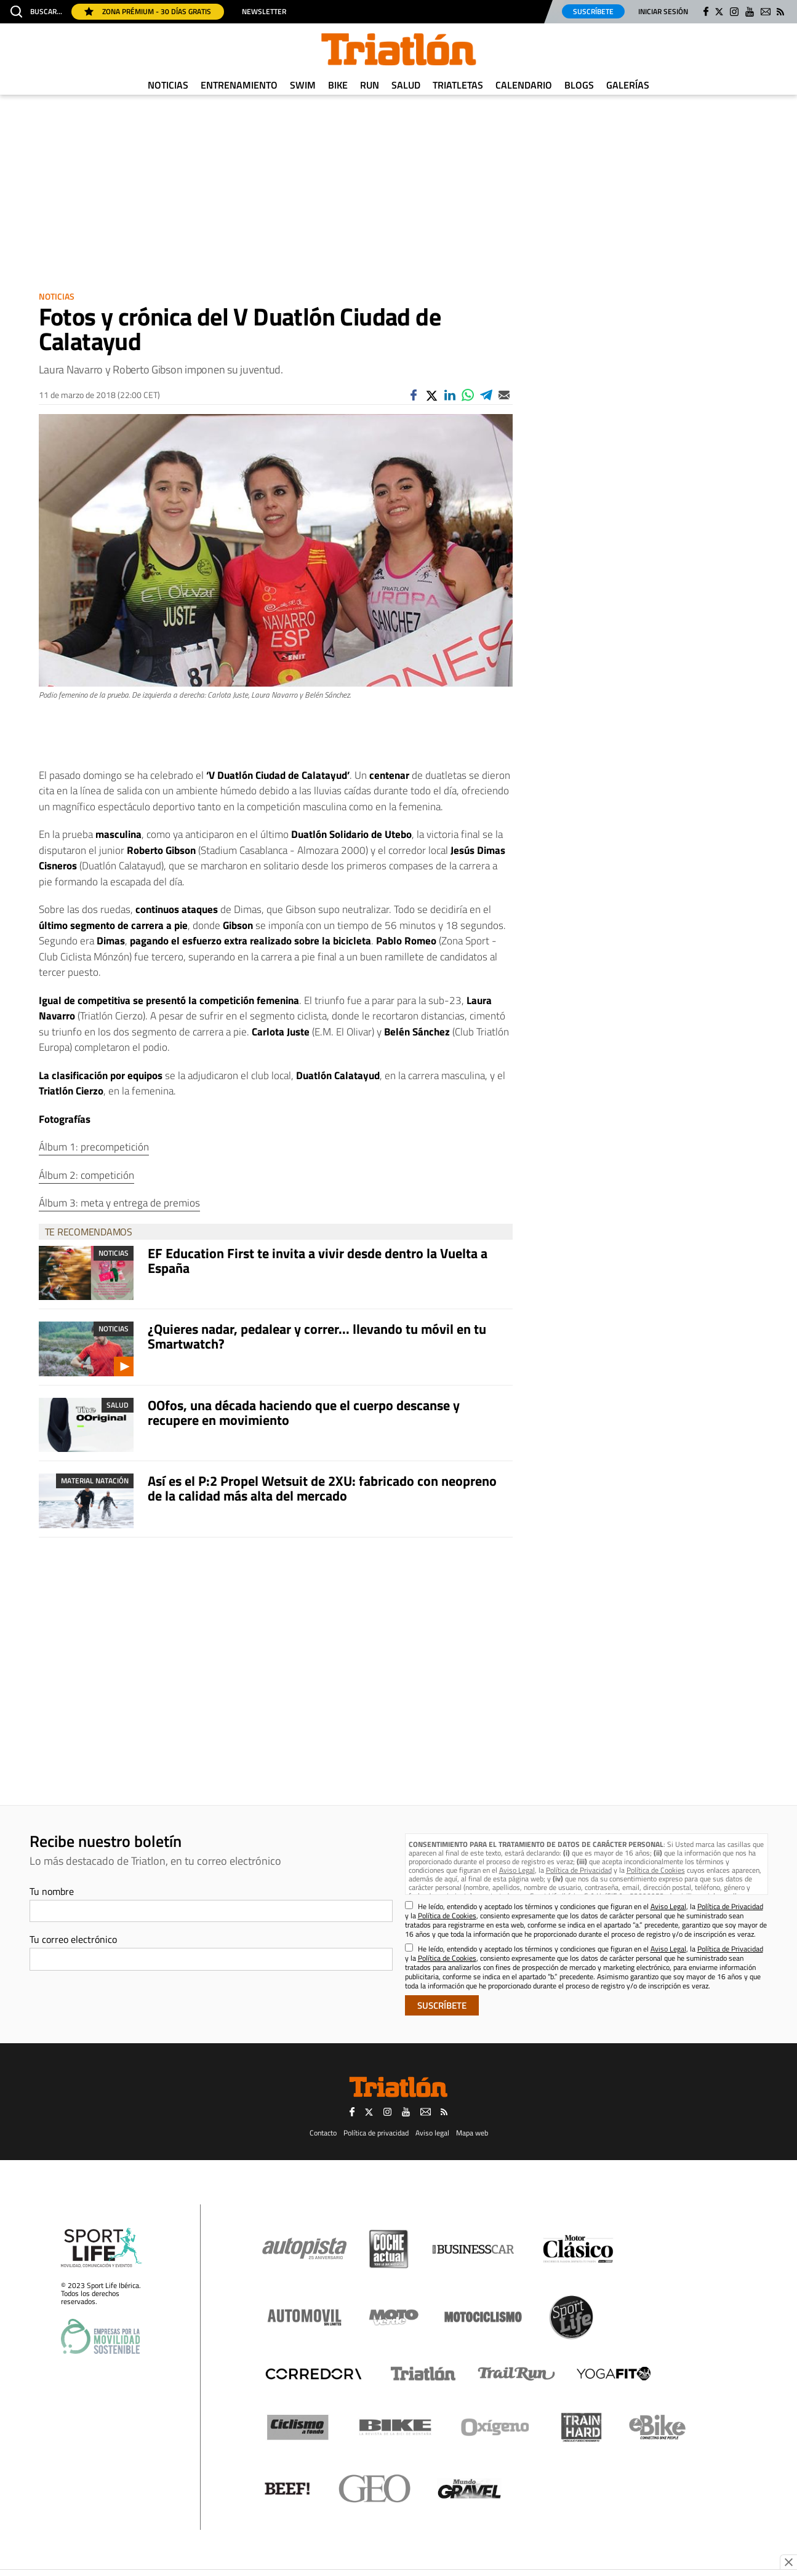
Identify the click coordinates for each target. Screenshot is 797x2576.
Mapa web (472, 2133)
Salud (405, 85)
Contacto (323, 2133)
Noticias (168, 85)
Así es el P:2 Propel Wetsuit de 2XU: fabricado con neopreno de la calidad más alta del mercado (322, 1488)
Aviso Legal (517, 1870)
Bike (338, 85)
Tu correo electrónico (73, 1939)
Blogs (579, 85)
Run (369, 85)
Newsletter (264, 11)
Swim (303, 85)
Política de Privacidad (579, 1870)
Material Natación (95, 1480)
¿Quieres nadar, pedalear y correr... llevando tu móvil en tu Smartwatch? (317, 1336)
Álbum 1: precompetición (94, 1147)
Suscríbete (593, 11)
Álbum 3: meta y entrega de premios (119, 1203)
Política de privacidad (376, 2133)
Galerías (627, 85)
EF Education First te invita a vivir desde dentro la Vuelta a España (317, 1260)
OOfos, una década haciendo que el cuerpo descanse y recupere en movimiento (304, 1412)
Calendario (523, 85)
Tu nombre (52, 1891)
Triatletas (458, 85)
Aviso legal (432, 2133)
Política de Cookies (656, 1870)
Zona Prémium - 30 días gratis (147, 11)
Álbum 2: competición (86, 1175)
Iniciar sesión (663, 11)
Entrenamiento (239, 85)
